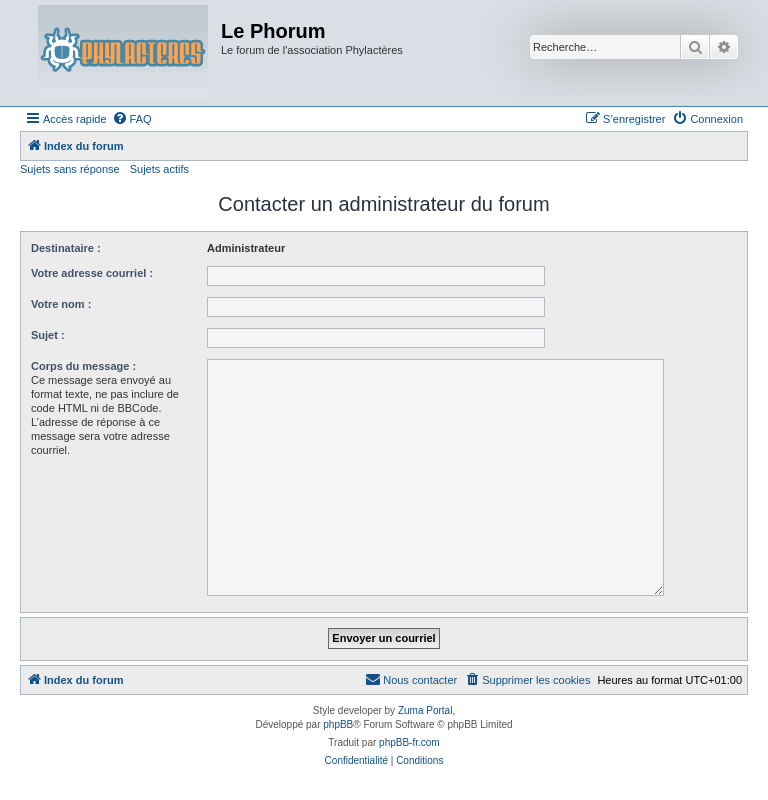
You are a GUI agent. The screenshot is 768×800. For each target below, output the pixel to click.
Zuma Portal (425, 710)
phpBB (338, 724)
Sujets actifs (159, 169)
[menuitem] (132, 119)
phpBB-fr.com (409, 742)
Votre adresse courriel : (92, 273)
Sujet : (48, 335)
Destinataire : (66, 248)
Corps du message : (83, 366)
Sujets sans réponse (70, 169)
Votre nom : (61, 304)
